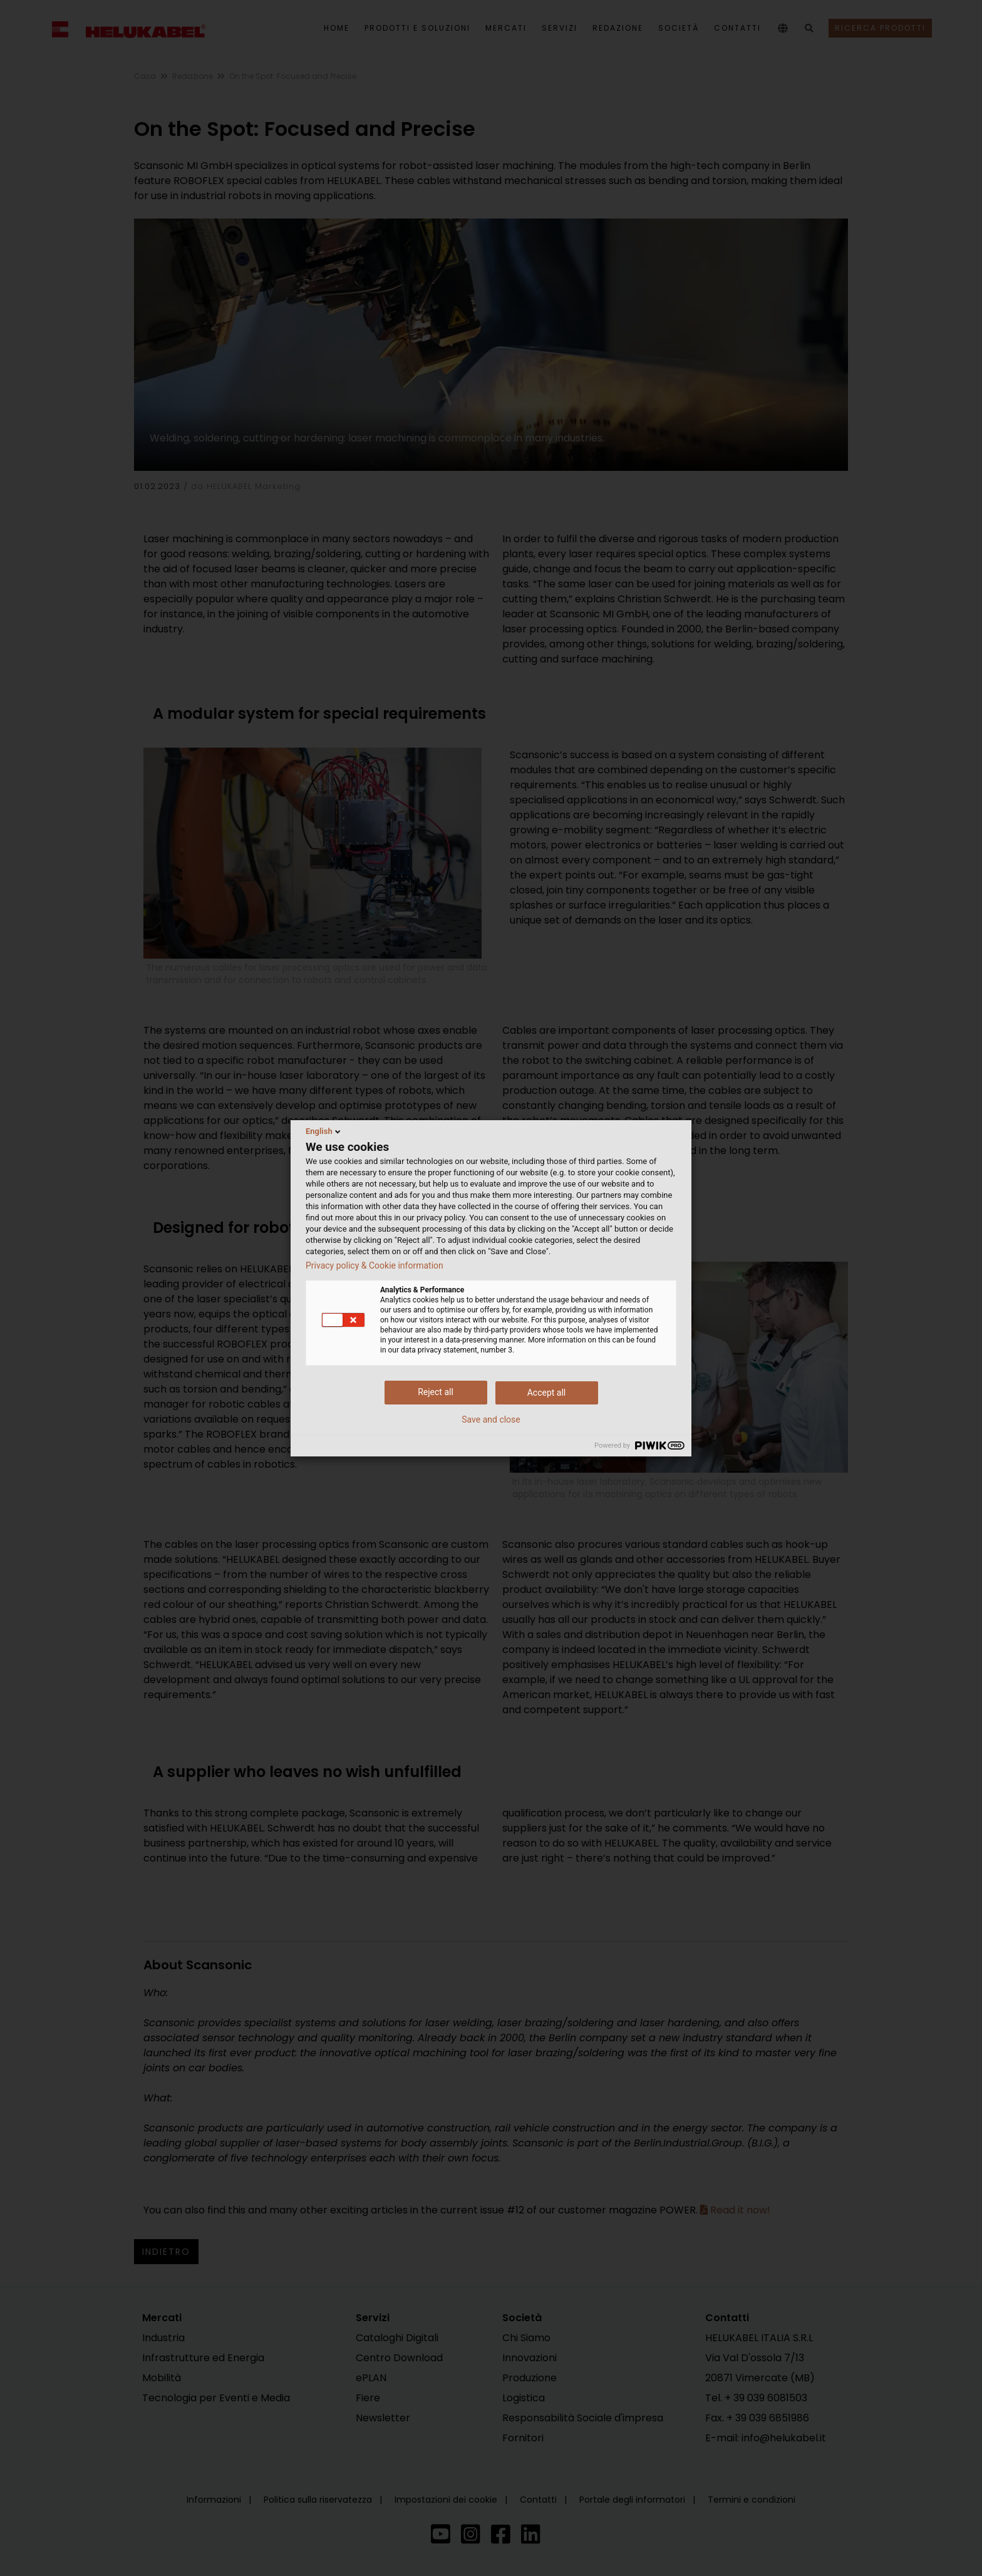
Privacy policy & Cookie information (374, 1265)
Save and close (491, 1419)
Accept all (546, 1393)
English (324, 1131)
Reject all (435, 1392)
